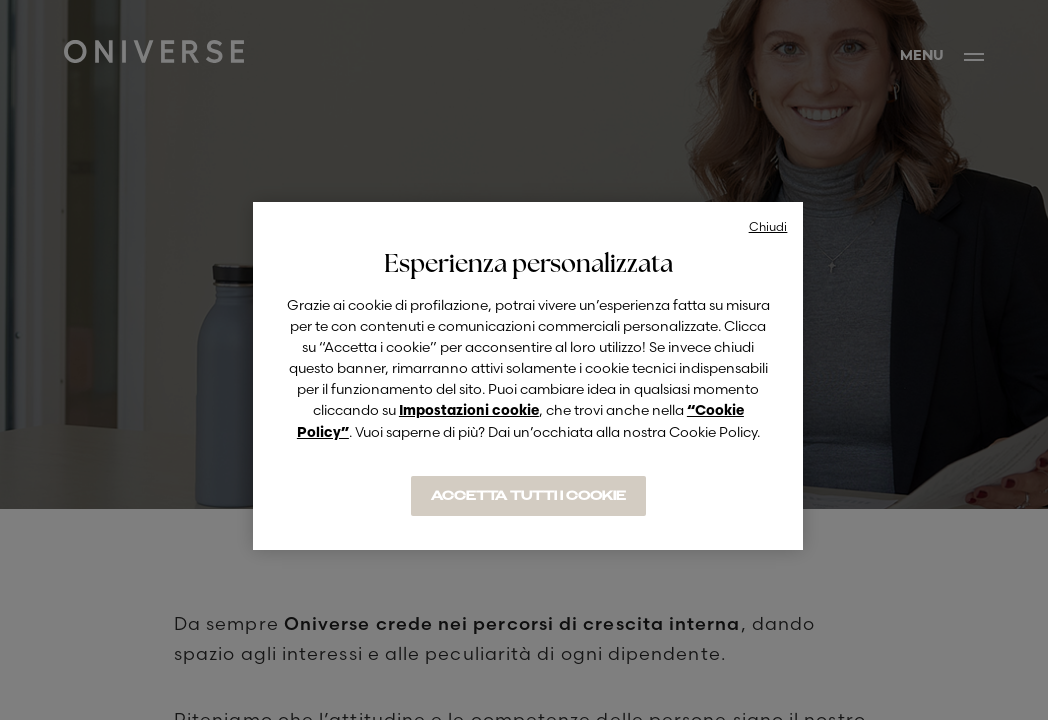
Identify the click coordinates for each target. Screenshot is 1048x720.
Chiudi (768, 226)
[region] (528, 376)
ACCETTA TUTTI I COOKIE (528, 496)
